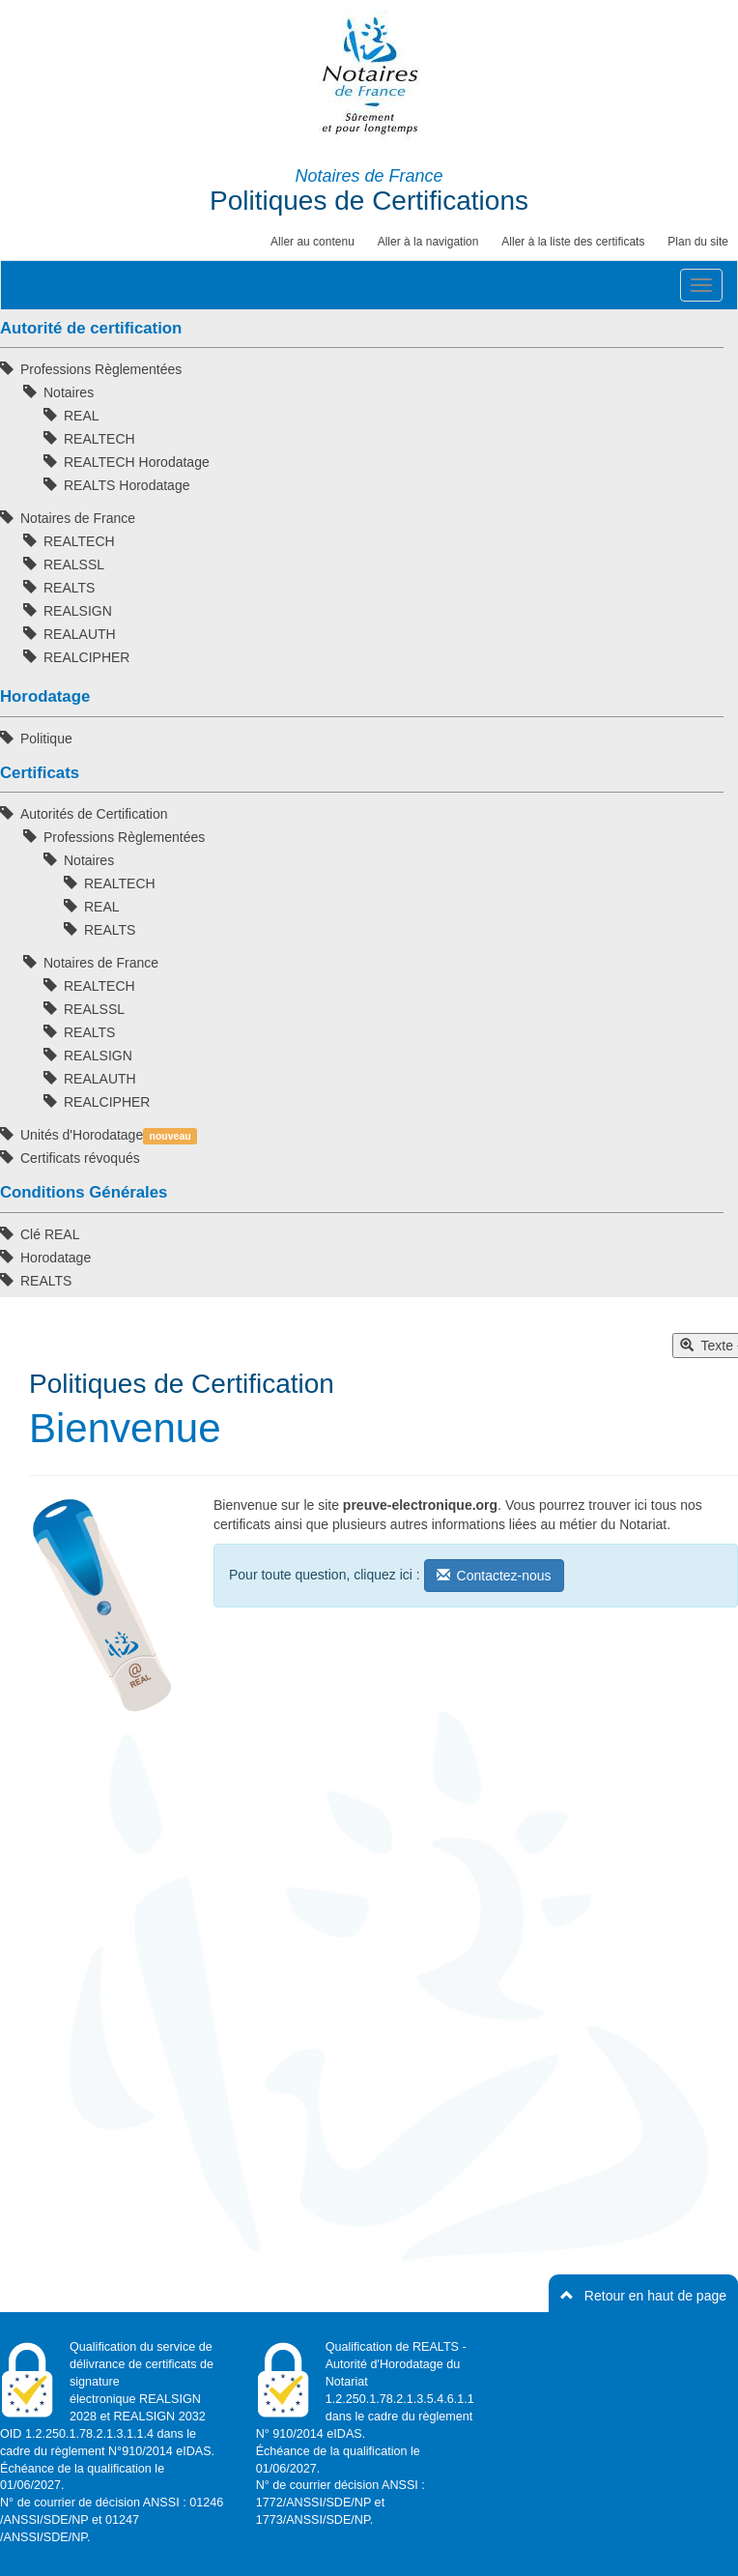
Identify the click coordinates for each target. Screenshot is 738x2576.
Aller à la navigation (428, 241)
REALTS (69, 587)
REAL (81, 415)
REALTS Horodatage (126, 485)
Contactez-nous (494, 1575)
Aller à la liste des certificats (572, 241)
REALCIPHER (86, 657)
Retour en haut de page (643, 2295)
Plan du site (697, 241)
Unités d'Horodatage (108, 1135)
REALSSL (73, 564)
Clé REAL (49, 1234)
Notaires (68, 392)
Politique (46, 738)
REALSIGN (77, 611)
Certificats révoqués (80, 1158)
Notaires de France (77, 518)
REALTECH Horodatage (137, 462)
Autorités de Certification (94, 814)
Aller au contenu (312, 241)
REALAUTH (79, 634)
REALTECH (99, 439)
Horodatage (55, 1257)
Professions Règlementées (101, 369)
